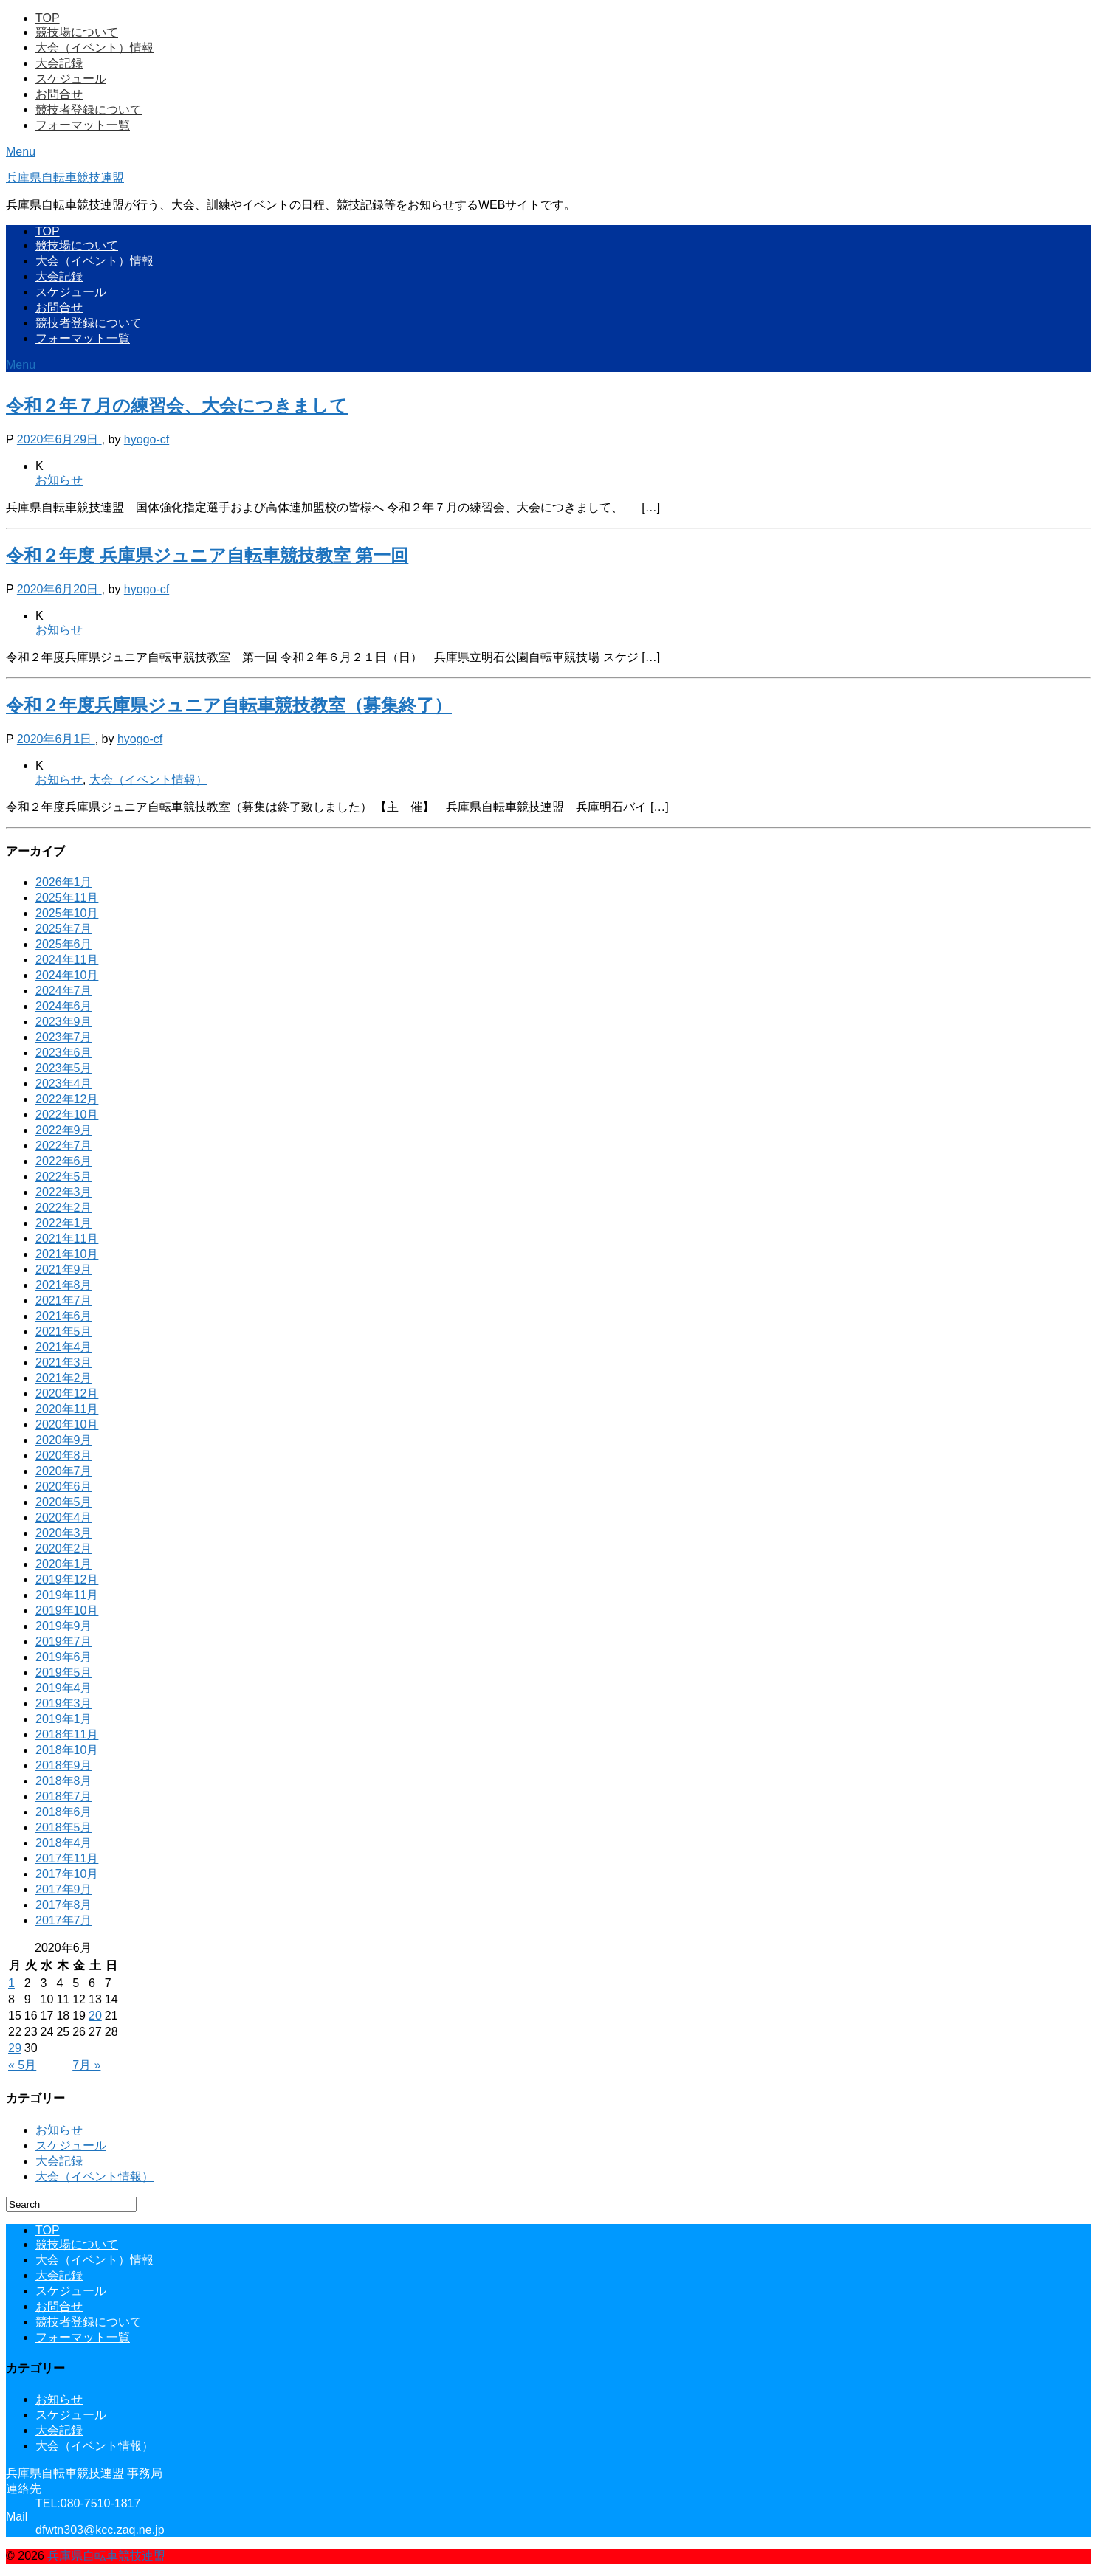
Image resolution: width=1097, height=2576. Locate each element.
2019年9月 (63, 1626)
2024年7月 (63, 990)
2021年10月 (66, 1254)
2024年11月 (66, 959)
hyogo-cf (146, 439)
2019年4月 (63, 1688)
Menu (20, 151)
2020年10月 (66, 1424)
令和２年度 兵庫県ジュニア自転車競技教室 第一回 (207, 555)
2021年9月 (63, 1269)
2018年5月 (63, 1827)
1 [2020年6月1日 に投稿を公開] (11, 1983)
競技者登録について (88, 109)
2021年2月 (63, 1378)
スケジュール (70, 78)
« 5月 (22, 2065)
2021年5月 (63, 1331)
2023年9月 (63, 1021)
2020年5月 (63, 1502)
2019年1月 (63, 1719)
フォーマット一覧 (82, 125)
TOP (47, 18)
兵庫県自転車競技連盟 (65, 177)
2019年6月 (63, 1657)
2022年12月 (66, 1099)
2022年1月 (63, 1223)
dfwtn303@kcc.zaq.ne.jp (100, 2530)
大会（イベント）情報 (94, 47)
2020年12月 (66, 1393)
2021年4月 (63, 1347)
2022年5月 (63, 1176)
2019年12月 (66, 1579)
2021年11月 (66, 1238)
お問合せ (59, 94)
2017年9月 (63, 1889)
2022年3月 (63, 1192)
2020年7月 (63, 1471)
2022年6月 (63, 1161)
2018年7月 (63, 1796)
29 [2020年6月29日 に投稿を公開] (14, 2048)
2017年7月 (63, 1920)
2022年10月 (66, 1114)
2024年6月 (63, 1006)
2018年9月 (63, 1765)
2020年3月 (63, 1533)
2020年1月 (63, 1564)
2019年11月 (66, 1595)
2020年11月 (66, 1409)
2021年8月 (63, 1285)
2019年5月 (63, 1672)
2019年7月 (63, 1641)
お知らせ (59, 480)
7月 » (86, 2065)
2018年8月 (63, 1781)
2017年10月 (66, 1874)
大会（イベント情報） (148, 779)
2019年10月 (66, 1610)
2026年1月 (63, 882)
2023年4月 (63, 1083)
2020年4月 (63, 1517)
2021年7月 (63, 1300)
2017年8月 (63, 1905)
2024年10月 (66, 975)
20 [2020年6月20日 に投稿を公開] (95, 2015)
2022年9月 (63, 1130)
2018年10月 (66, 1750)
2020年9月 (63, 1440)
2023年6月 (63, 1052)
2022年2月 (63, 1207)
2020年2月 (63, 1548)
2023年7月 (63, 1037)
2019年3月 (63, 1703)
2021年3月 (63, 1362)
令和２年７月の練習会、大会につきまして (177, 405)
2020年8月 (63, 1455)
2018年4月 (63, 1843)
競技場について (76, 32)
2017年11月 (66, 1858)
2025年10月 (66, 913)
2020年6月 (63, 1486)
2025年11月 (66, 897)
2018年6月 (63, 1812)
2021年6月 (63, 1316)
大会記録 (59, 63)
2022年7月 (63, 1145)
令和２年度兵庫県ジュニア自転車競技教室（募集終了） (229, 705)
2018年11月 (66, 1734)
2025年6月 (63, 944)
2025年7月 (63, 928)
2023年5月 (63, 1068)
